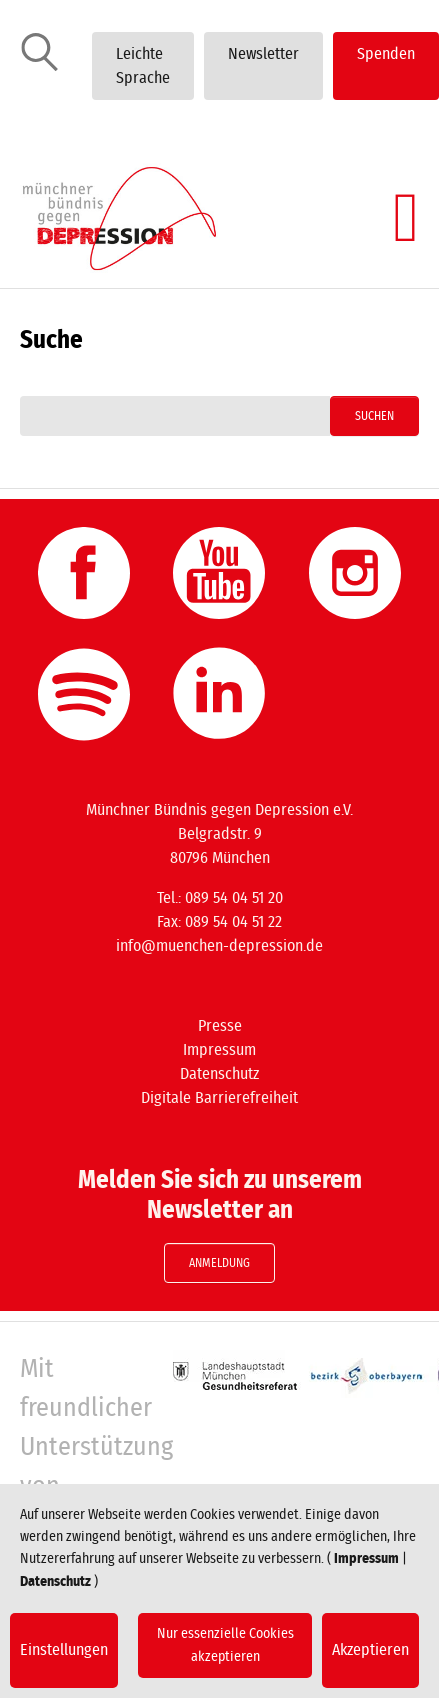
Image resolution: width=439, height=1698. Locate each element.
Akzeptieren (370, 1650)
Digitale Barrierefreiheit (219, 1098)
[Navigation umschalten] (406, 218)
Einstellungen (64, 1650)
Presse (220, 1026)
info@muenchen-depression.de (219, 946)
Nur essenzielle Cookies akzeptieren (225, 1645)
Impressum (219, 1050)
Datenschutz (219, 1074)
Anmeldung (219, 1263)
